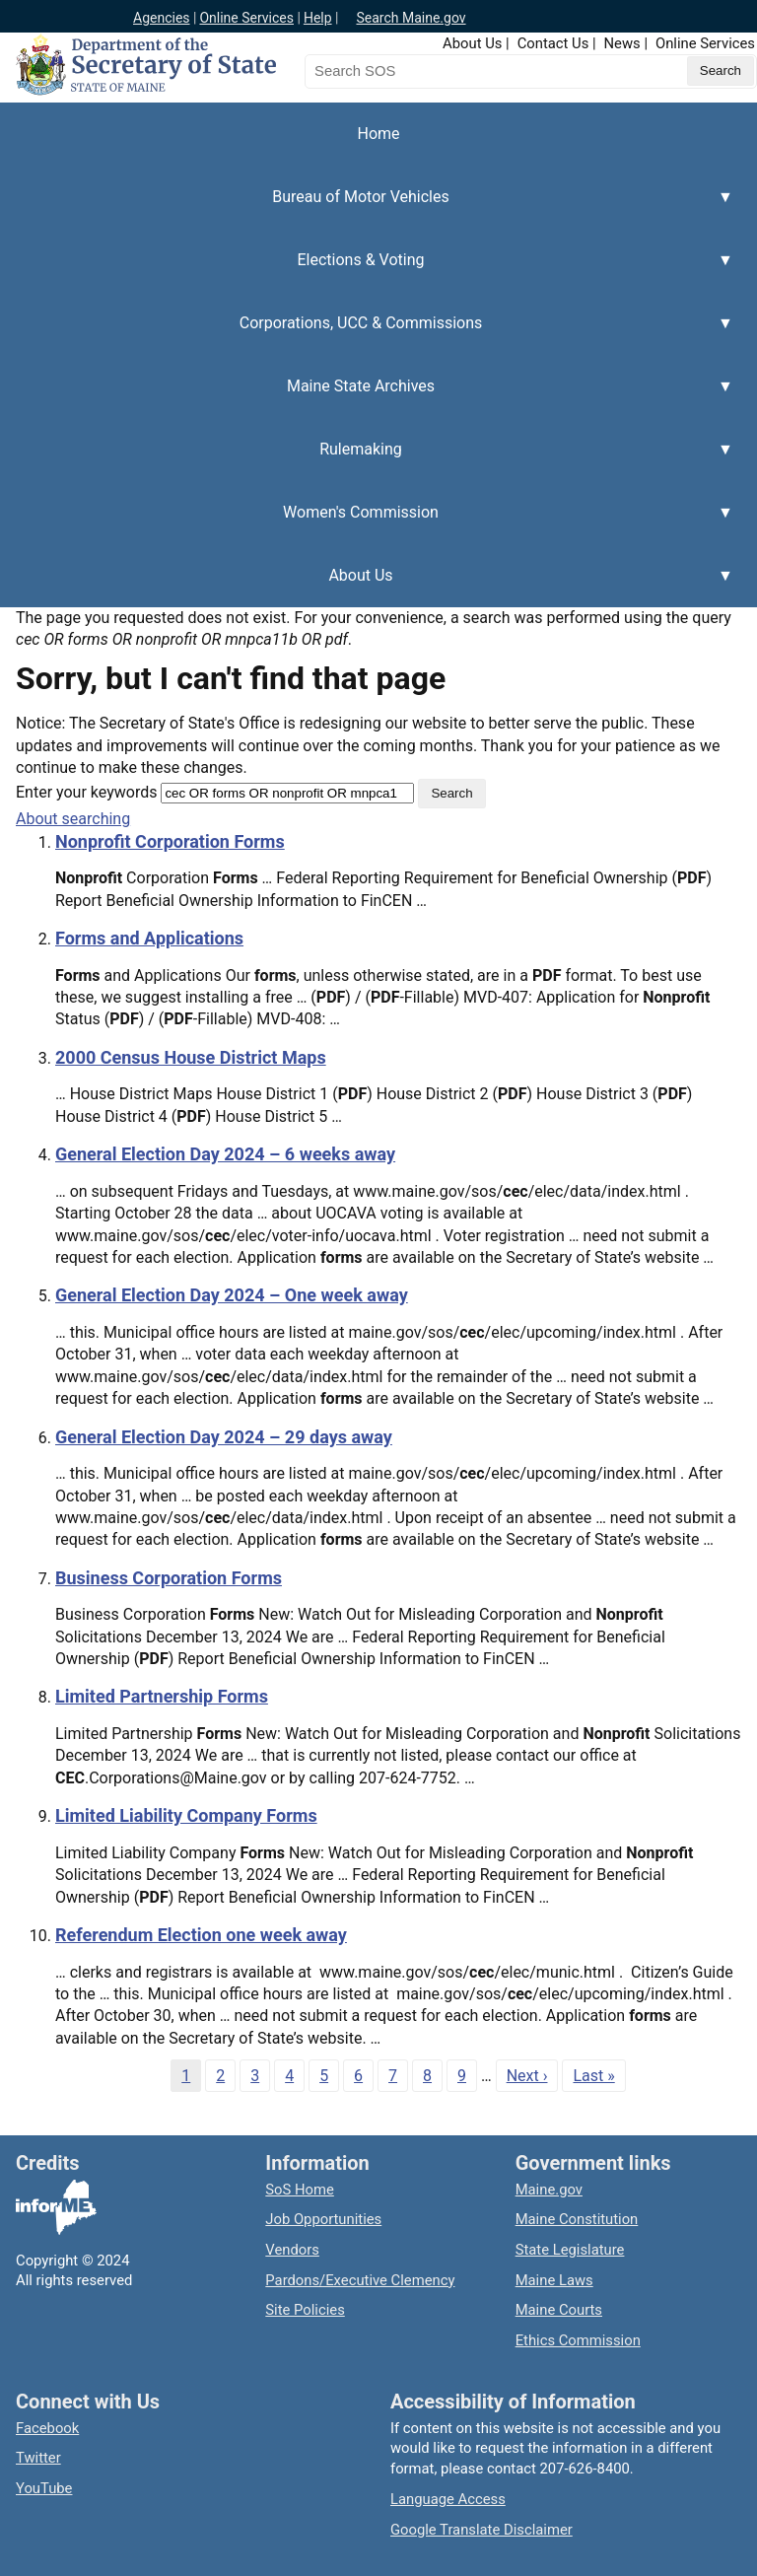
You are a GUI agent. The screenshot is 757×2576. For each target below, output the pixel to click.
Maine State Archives (366, 397)
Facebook (47, 2428)
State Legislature (570, 2250)
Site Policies (304, 2310)
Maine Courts (559, 2310)
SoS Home (299, 2189)
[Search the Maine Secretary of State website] (408, 71)
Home (378, 133)
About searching (73, 818)
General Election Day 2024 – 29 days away (223, 1437)
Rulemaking (366, 460)
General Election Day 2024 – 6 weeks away (225, 1154)
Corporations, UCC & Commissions (366, 334)
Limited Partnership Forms (161, 1696)
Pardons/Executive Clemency (359, 2280)
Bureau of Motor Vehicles (366, 208)
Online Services (246, 18)
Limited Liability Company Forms (186, 1815)
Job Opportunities (323, 2219)
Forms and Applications (149, 938)
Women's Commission (366, 523)
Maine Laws (554, 2280)
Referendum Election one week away (201, 1934)
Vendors (292, 2250)
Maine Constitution (577, 2219)
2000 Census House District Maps (190, 1057)
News (622, 43)
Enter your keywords (86, 792)
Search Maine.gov (410, 18)
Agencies (161, 18)
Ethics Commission (578, 2340)
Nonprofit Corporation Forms (170, 841)
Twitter (38, 2458)
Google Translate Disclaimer (481, 2530)
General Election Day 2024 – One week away (231, 1295)
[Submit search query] (720, 71)
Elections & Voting (366, 271)
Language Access (448, 2499)
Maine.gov (549, 2189)
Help (318, 18)
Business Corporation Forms (168, 1577)
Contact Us (553, 43)
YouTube (44, 2488)
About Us (472, 43)
